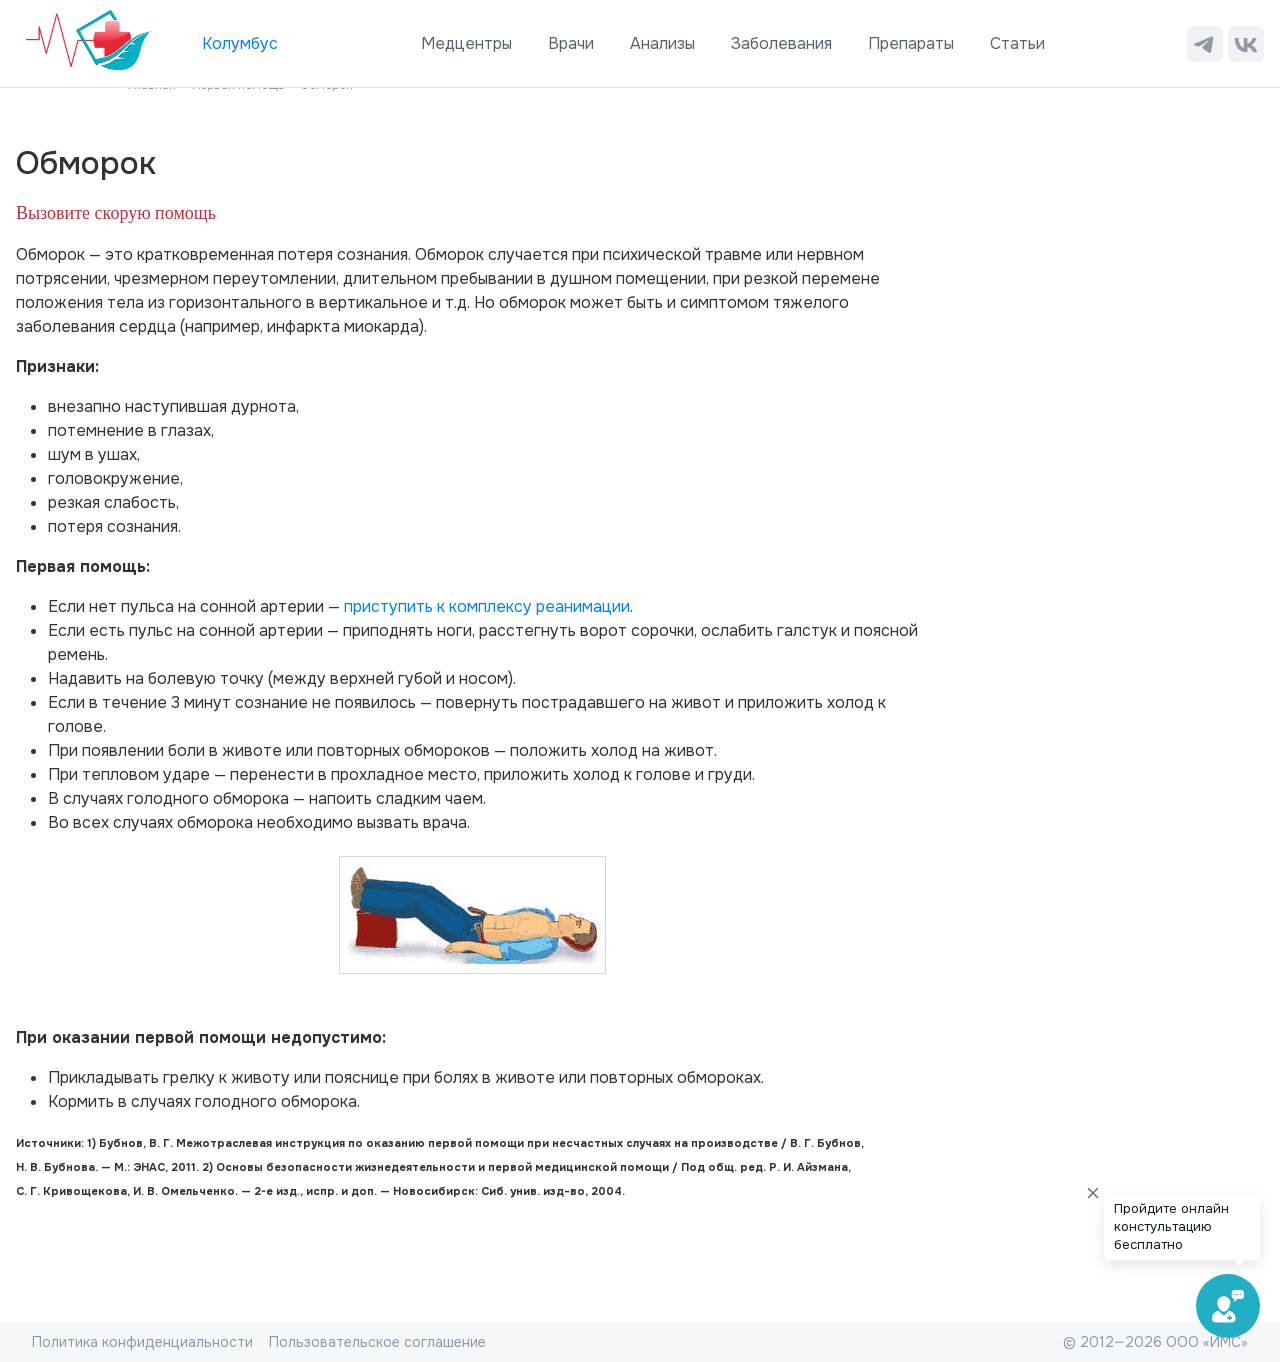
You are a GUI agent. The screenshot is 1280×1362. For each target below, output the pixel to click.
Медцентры (466, 43)
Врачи (571, 43)
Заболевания (781, 43)
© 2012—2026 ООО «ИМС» (1155, 1342)
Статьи (1017, 43)
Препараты (911, 43)
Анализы (662, 43)
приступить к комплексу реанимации (487, 606)
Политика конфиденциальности (142, 1342)
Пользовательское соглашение (377, 1342)
